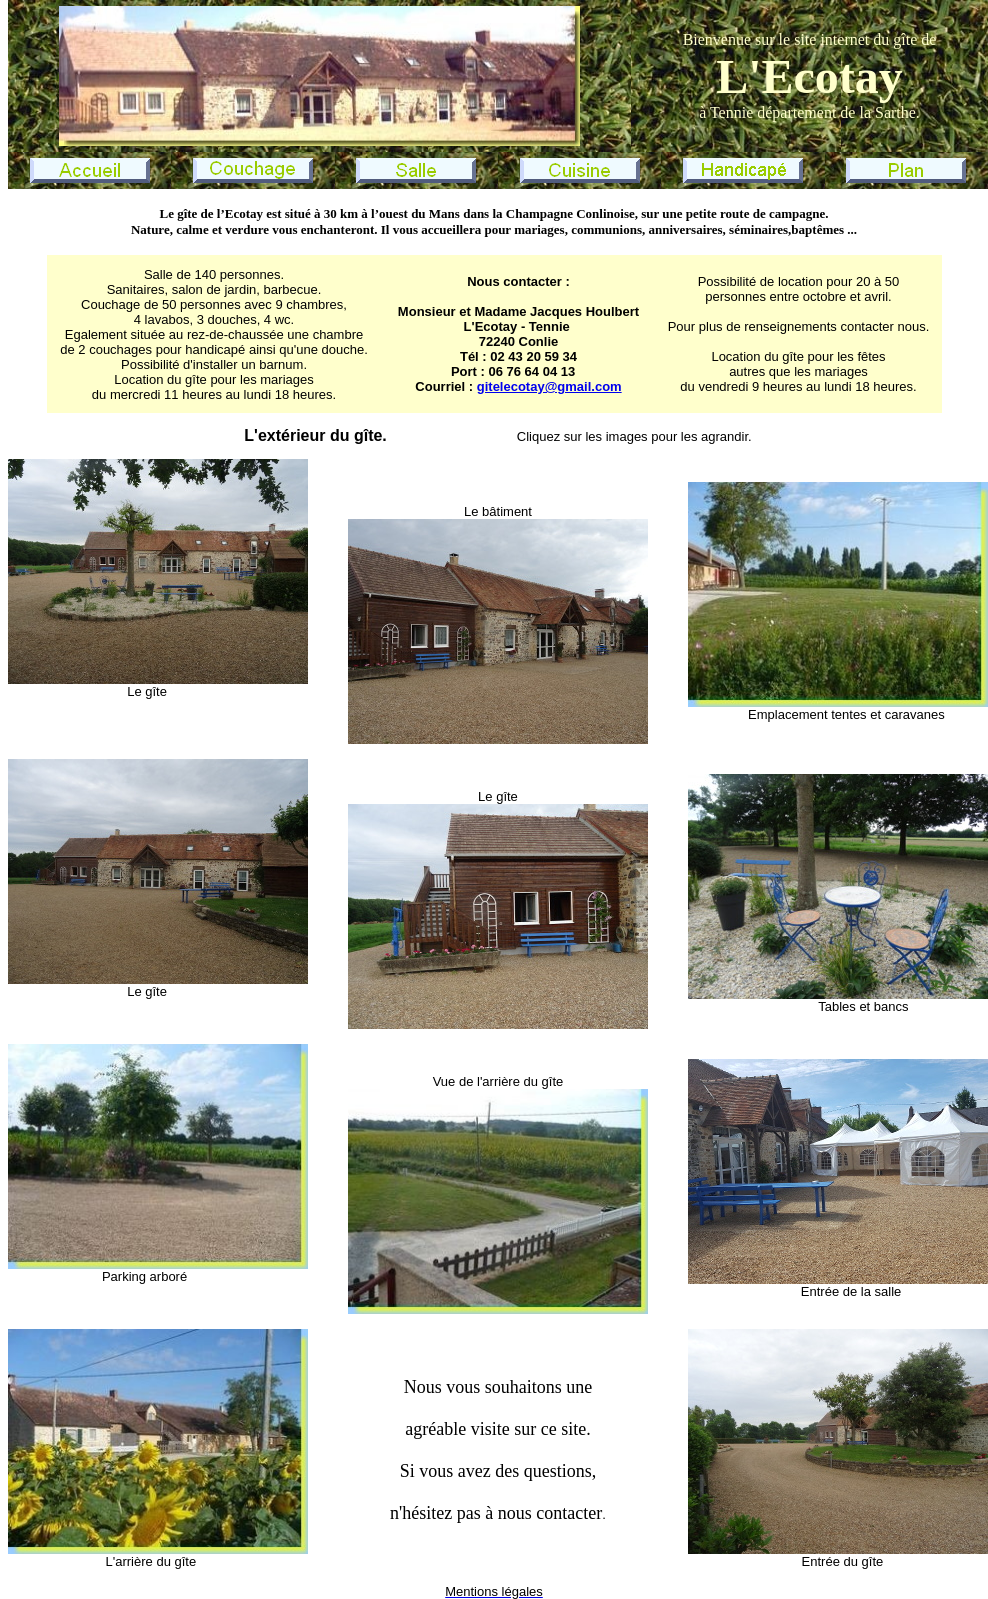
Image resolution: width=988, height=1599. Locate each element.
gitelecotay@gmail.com (549, 386)
